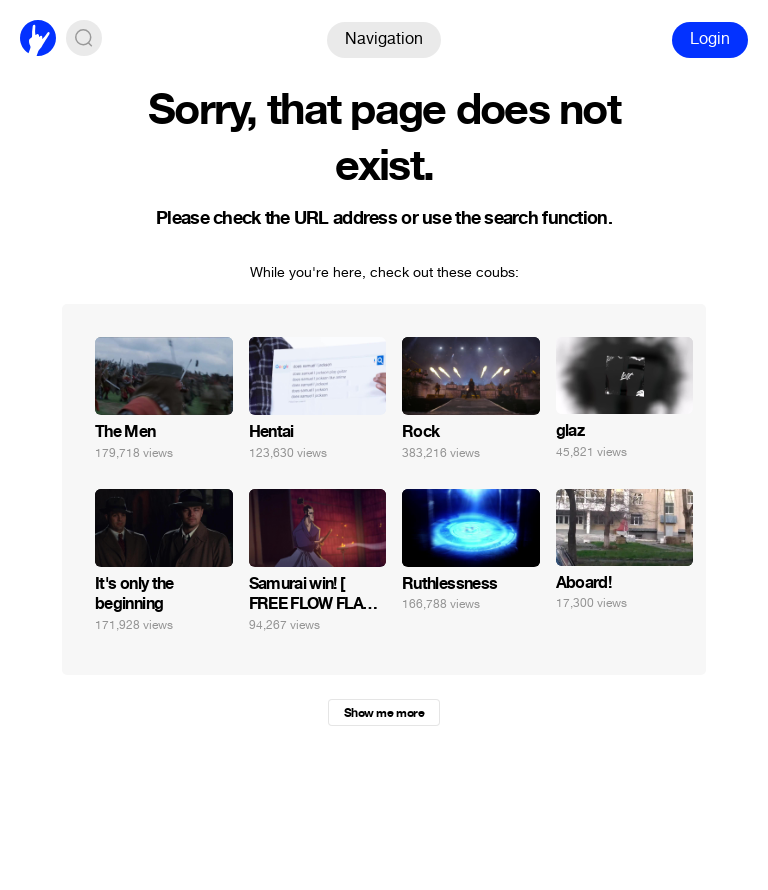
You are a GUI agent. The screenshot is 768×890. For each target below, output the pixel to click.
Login (710, 38)
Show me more (384, 713)
